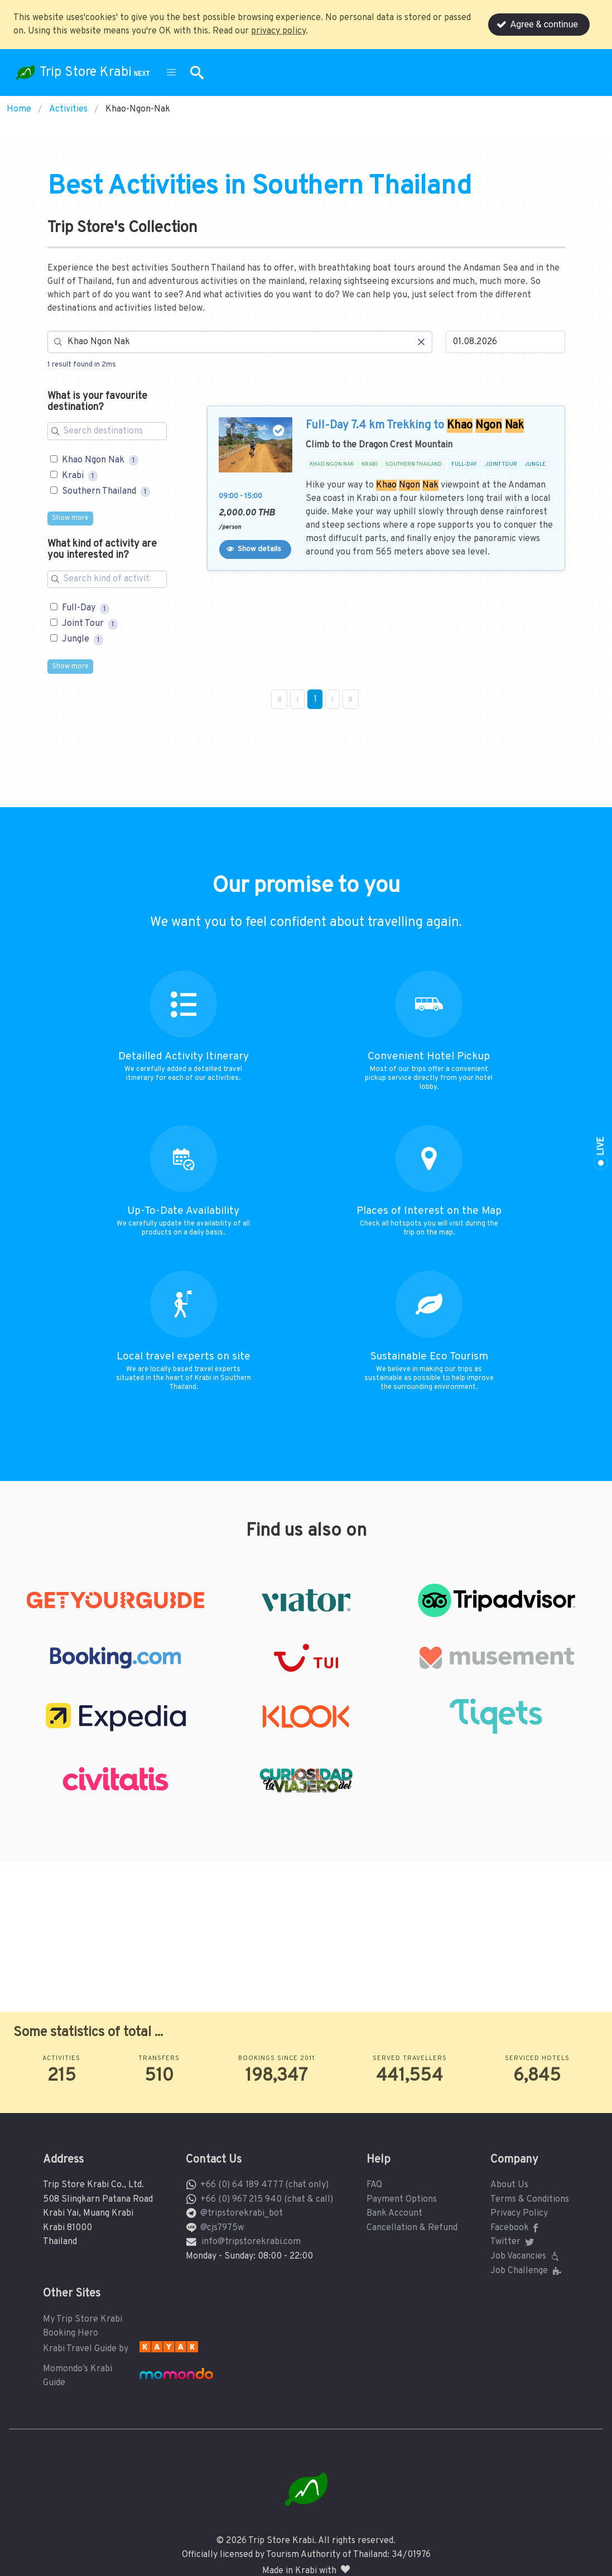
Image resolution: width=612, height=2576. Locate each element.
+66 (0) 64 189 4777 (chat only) (264, 2185)
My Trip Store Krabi (82, 2319)
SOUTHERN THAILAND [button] (413, 464)
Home (19, 109)
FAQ (374, 2185)
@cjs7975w (222, 2228)
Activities (68, 109)
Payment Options (402, 2199)
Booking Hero (70, 2333)
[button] (171, 72)
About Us (509, 2185)
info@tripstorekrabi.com (251, 2241)
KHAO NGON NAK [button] (332, 464)
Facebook (516, 2228)
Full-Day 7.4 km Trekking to (415, 425)
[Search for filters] (107, 431)
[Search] (239, 342)
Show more (70, 518)
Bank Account (394, 2213)
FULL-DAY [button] (464, 464)
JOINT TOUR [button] (501, 464)
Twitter (513, 2242)
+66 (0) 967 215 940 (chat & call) (266, 2199)
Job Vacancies (526, 2256)
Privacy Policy (519, 2213)
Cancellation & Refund (412, 2228)
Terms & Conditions (529, 2199)
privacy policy (278, 31)
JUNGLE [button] (535, 464)
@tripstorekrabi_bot (241, 2213)
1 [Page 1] (315, 699)
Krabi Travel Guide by (85, 2349)
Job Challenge (526, 2271)
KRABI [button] (370, 464)
